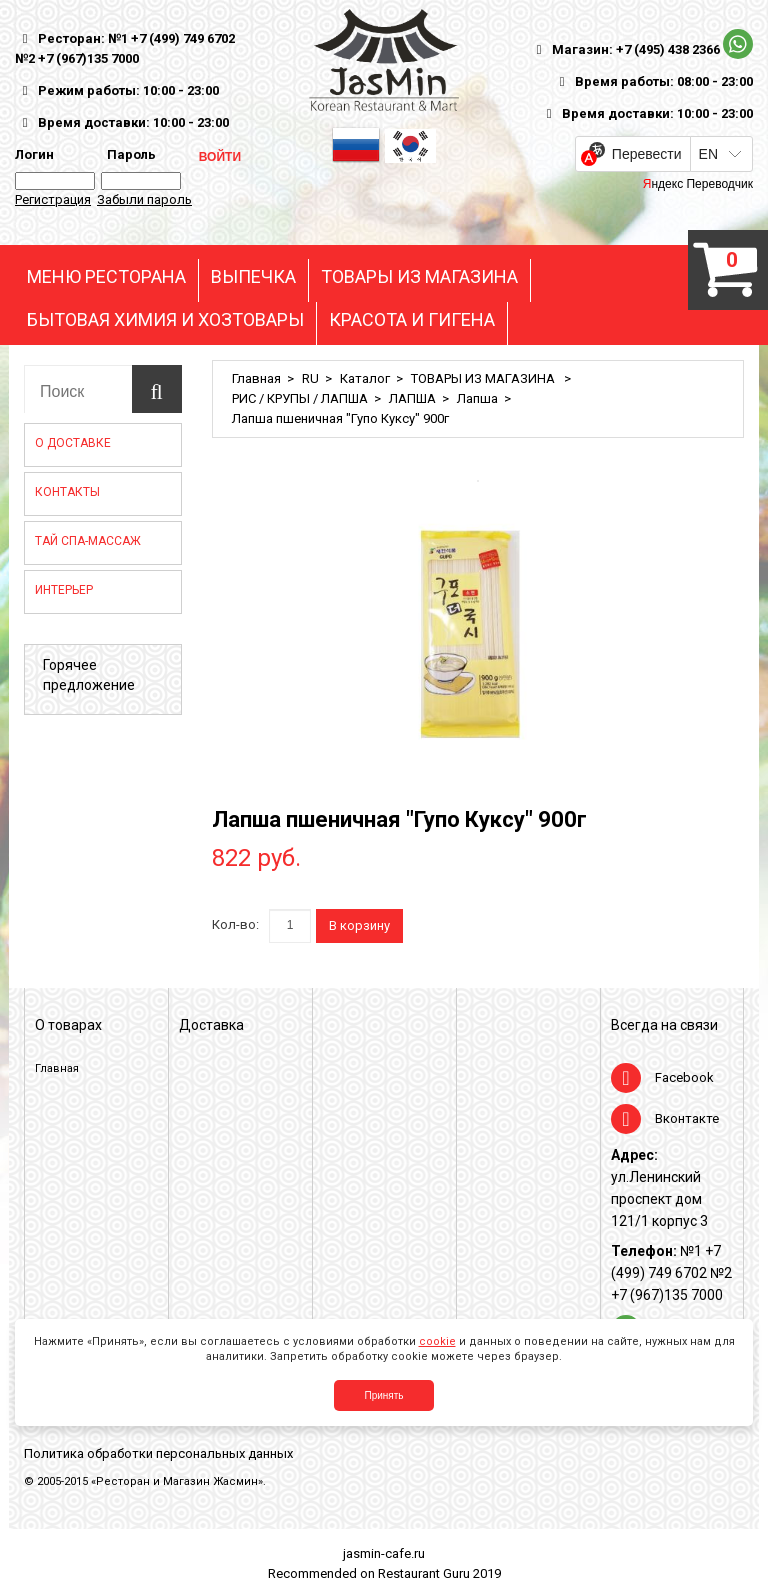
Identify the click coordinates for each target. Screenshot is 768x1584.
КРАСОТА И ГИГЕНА (412, 320)
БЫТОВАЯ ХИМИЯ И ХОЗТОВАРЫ (165, 320)
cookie (437, 1341)
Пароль (128, 154)
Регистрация (53, 199)
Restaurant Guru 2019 (439, 1573)
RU (310, 378)
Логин (34, 154)
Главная (256, 378)
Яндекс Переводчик (698, 184)
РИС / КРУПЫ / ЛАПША (300, 398)
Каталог (365, 378)
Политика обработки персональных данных (158, 1453)
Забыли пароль (144, 199)
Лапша (477, 398)
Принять (383, 1395)
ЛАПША (412, 398)
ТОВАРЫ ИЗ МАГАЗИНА (419, 277)
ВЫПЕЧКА (253, 277)
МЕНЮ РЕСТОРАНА (106, 277)
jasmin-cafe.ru (384, 1553)
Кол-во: (235, 924)
